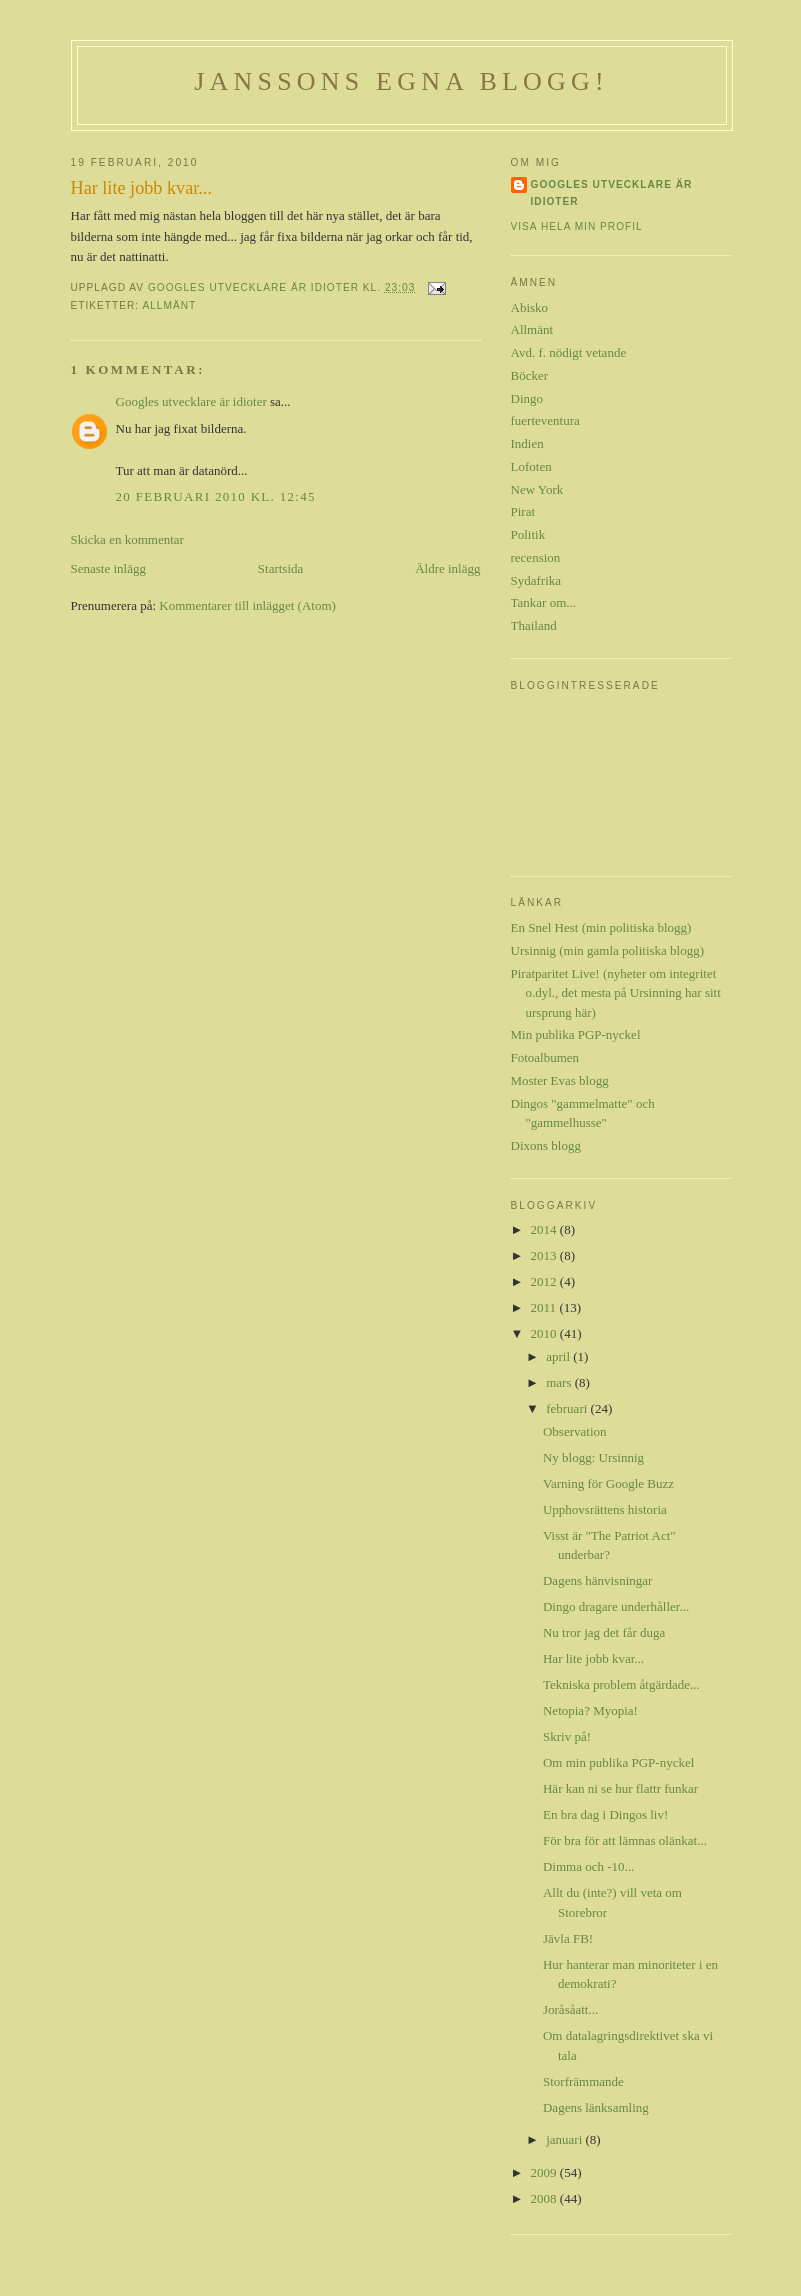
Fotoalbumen (545, 1057)
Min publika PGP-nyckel (576, 1034)
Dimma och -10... (588, 1866)
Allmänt (169, 305)
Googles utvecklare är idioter (191, 401)
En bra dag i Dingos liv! (605, 1814)
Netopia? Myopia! (590, 1710)
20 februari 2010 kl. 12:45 (216, 496)
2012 (545, 1281)
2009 (545, 2172)
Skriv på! (567, 1736)
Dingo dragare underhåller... (616, 1606)
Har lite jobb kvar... (593, 1658)
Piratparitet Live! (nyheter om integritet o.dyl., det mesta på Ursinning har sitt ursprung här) (616, 993)
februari (568, 1408)
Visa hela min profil (577, 226)
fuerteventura (545, 420)
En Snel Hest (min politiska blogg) (601, 927)
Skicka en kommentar (127, 539)
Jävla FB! (568, 1938)
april (559, 1356)
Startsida (281, 568)
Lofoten (531, 466)
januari (565, 2139)
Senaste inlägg (108, 568)
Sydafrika (536, 580)
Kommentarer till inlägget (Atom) (247, 605)
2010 (545, 1333)
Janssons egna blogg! (401, 81)
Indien (527, 443)
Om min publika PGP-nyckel (618, 1762)
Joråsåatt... (570, 2009)
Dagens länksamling (596, 2107)
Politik (528, 534)
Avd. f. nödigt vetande (569, 352)
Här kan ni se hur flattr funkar (620, 1788)
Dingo (527, 398)
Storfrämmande (583, 2081)
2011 (545, 1307)
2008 (545, 2198)
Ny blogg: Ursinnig (593, 1457)
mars (560, 1382)
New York (537, 489)
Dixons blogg (546, 1145)
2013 (545, 1255)
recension (536, 557)
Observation (575, 1431)
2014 (545, 1229)
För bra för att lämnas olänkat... (625, 1840)
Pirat (523, 511)
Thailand (534, 625)
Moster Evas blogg (560, 1080)
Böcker (530, 375)
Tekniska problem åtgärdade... (621, 1684)
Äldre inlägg (447, 568)
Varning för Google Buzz (608, 1483)
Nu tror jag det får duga (604, 1632)
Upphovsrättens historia (605, 1509)
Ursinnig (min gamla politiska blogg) (608, 950)
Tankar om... (544, 602)
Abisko (530, 307)
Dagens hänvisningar (597, 1580)
